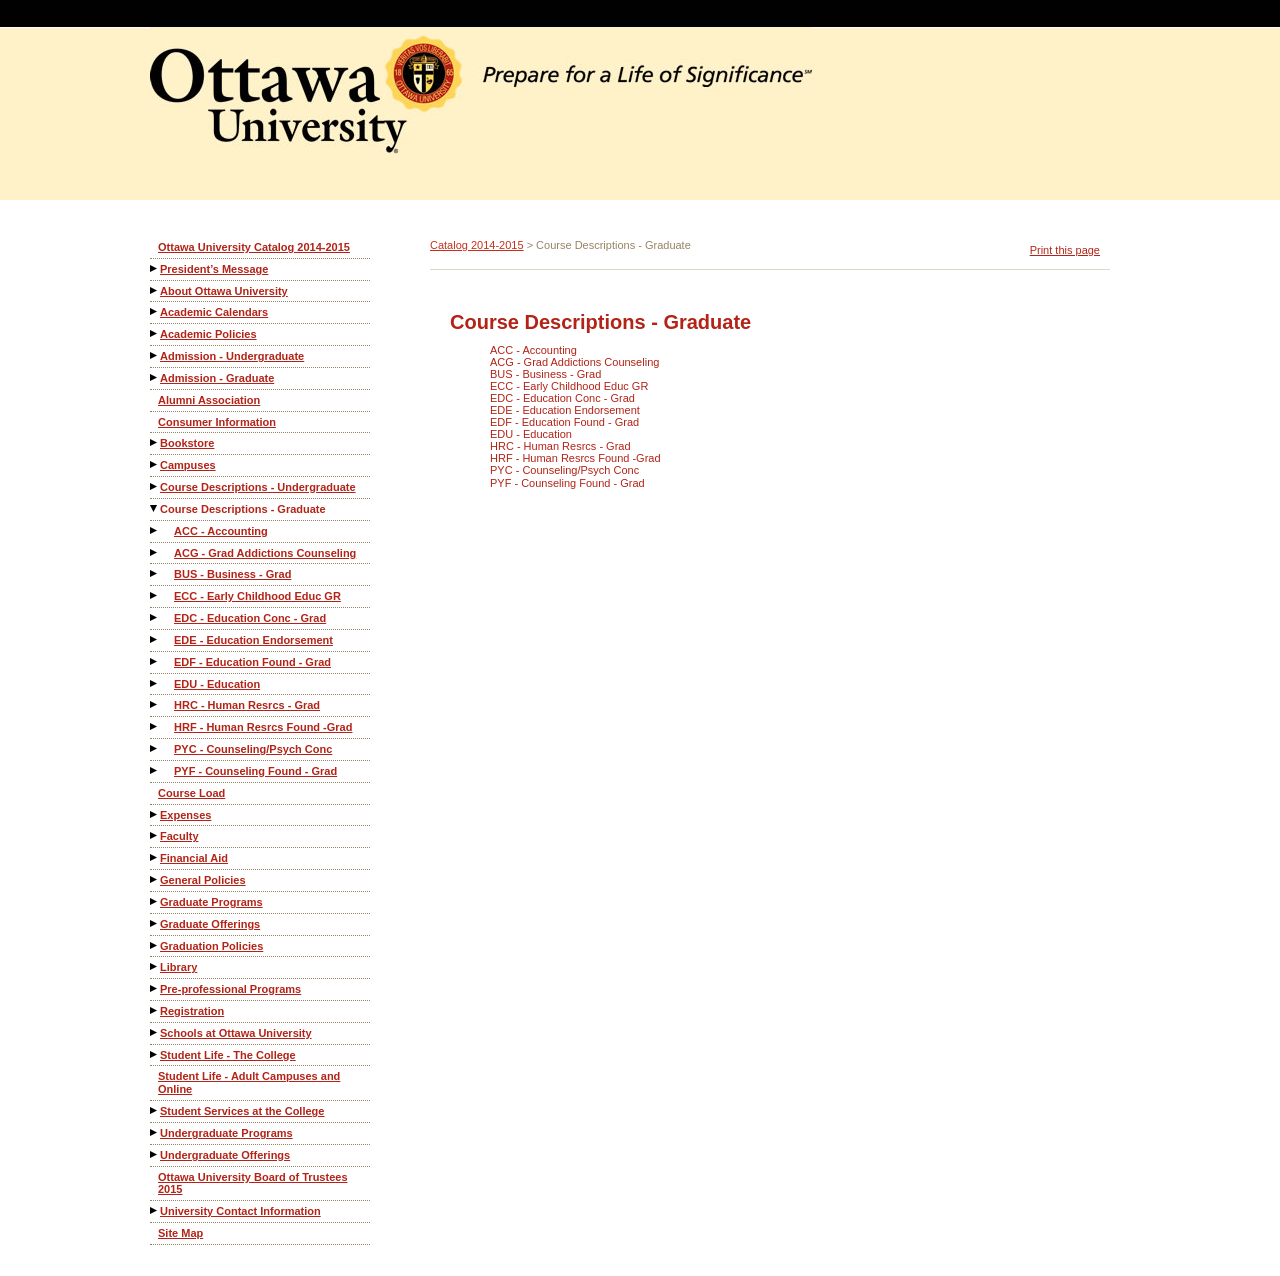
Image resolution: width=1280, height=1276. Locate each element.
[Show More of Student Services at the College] (155, 1110)
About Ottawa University (224, 291)
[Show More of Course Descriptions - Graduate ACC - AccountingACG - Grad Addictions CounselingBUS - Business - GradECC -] (155, 508)
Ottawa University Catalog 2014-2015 (254, 247)
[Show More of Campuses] (155, 464)
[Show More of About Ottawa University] (155, 290)
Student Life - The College (228, 1055)
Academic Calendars (214, 312)
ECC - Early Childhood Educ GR (257, 596)
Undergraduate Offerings (225, 1155)
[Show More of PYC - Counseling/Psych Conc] (155, 748)
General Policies (203, 880)
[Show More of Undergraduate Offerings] (155, 1154)
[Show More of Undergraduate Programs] (155, 1132)
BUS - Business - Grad (232, 574)
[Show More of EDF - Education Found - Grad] (155, 661)
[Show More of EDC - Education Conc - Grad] (155, 617)
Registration (192, 1011)
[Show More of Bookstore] (155, 442)
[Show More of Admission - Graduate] (155, 377)
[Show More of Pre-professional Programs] (155, 988)
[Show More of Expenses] (155, 814)
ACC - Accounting (221, 531)
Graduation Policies (211, 946)
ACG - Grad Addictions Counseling (265, 553)
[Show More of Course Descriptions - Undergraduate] (155, 486)
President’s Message (214, 269)
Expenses (185, 815)
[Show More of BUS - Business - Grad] (155, 573)
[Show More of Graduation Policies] (155, 945)
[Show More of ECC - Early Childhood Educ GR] (155, 595)
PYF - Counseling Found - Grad (255, 771)
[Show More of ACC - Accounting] (155, 530)
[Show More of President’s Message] (155, 268)
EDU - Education (217, 684)
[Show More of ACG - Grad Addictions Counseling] (155, 552)
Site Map (180, 1233)
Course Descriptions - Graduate (243, 509)
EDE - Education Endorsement (253, 640)
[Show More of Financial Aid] (155, 857)
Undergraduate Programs (226, 1133)
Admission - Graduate (217, 378)
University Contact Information (240, 1211)
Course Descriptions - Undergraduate (258, 487)
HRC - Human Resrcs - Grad (247, 705)
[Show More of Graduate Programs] (155, 901)
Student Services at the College (242, 1111)
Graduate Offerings (210, 924)
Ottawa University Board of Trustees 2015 (253, 1183)
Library (178, 967)
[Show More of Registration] (155, 1010)
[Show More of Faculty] (155, 835)
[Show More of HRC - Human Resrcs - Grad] (155, 704)
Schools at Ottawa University (236, 1033)
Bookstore (187, 443)
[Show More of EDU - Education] (155, 683)
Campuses (188, 465)
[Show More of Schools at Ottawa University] (155, 1032)
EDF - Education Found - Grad (252, 662)
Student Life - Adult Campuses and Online (249, 1082)
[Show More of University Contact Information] (155, 1210)
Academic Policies (208, 334)
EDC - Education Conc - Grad (250, 618)
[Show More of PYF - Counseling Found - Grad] (155, 770)
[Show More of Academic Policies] (155, 333)
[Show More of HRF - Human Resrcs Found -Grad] (155, 726)
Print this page (1065, 250)
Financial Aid (194, 858)
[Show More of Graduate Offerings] (155, 923)
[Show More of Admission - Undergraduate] (155, 355)
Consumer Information (217, 422)
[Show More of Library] (155, 966)
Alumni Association (209, 400)
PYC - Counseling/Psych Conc (253, 749)
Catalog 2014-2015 (477, 245)
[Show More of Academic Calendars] (155, 311)
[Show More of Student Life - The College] (155, 1054)
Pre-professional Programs (230, 989)
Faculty (179, 836)
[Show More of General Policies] (155, 879)
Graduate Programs (211, 902)
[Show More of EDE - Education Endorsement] (155, 639)
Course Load (191, 793)
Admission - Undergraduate (232, 356)
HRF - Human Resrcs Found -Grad (263, 727)
